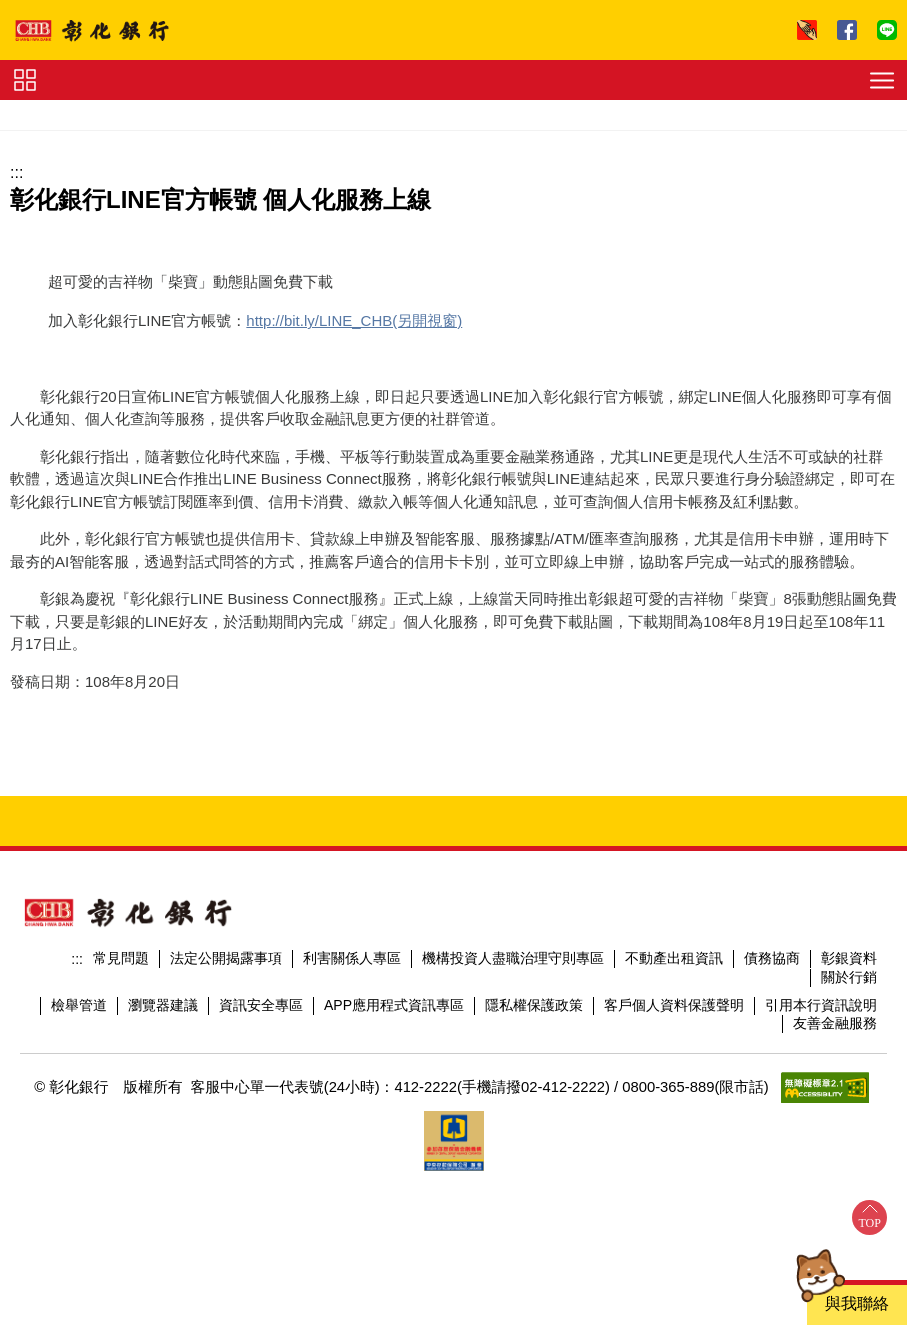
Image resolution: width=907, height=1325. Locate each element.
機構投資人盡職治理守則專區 (513, 958)
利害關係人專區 (352, 958)
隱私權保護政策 (534, 1005)
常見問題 (121, 958)
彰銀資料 (849, 958)
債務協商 (772, 958)
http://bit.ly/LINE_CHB (319, 320)
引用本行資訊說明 (821, 1005)
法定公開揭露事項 (226, 958)
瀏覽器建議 (163, 1005)
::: (16, 172)
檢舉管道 (79, 1005)
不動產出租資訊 (674, 958)
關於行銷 (849, 977)
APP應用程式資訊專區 (394, 1005)
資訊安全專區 (261, 1005)
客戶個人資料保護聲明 (674, 1005)
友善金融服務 (835, 1023)
